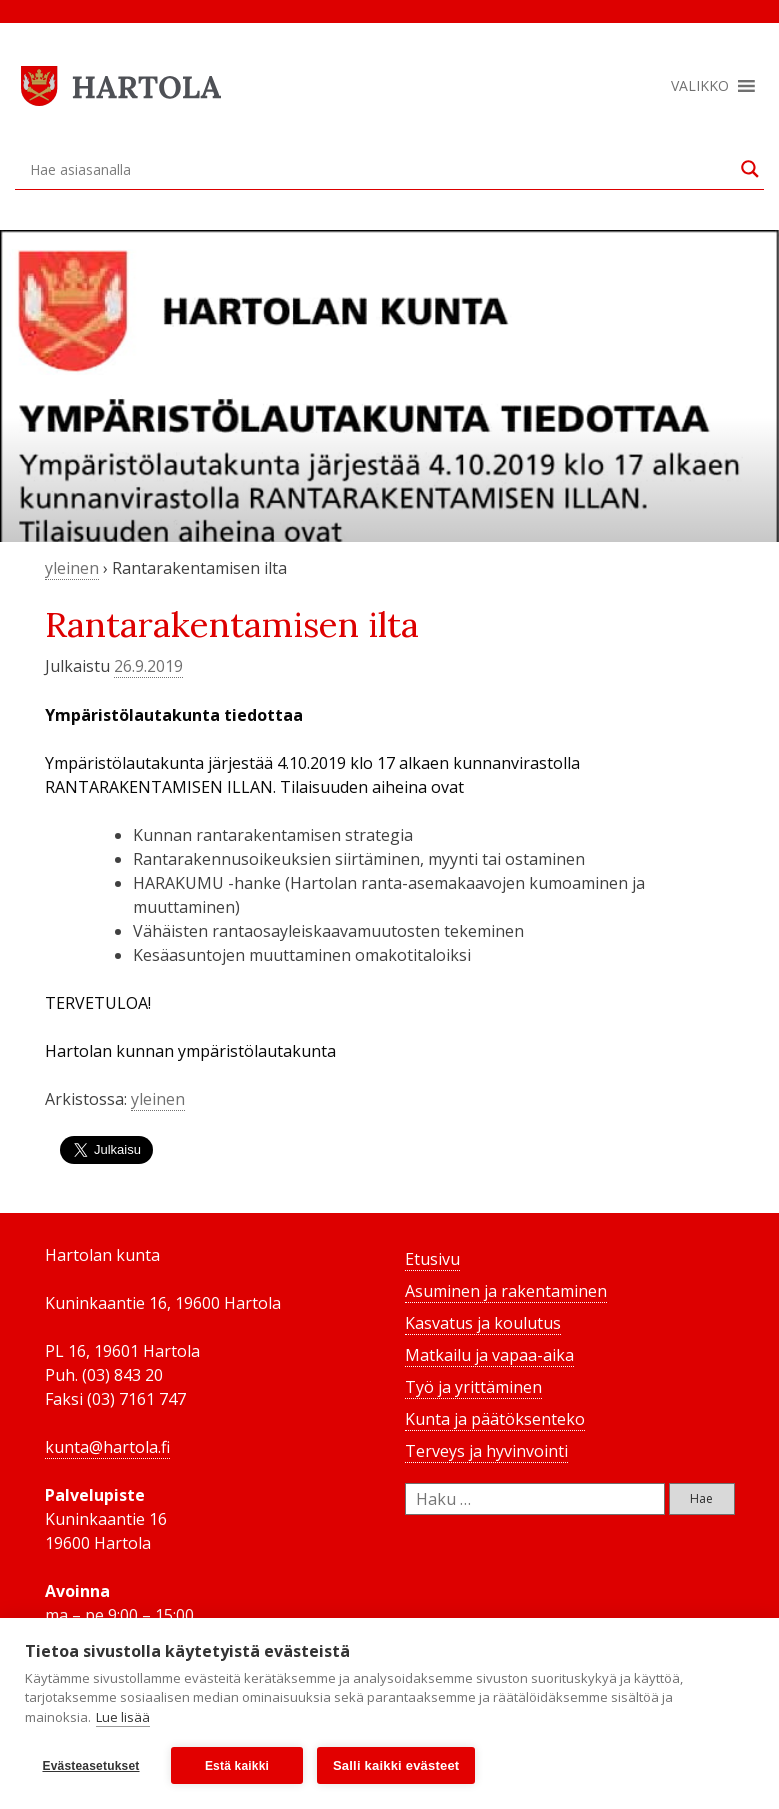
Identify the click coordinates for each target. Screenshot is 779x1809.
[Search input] (380, 169)
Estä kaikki (237, 1766)
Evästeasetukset (90, 1766)
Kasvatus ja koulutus (483, 1323)
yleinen (72, 568)
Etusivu (432, 1259)
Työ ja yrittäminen (473, 1387)
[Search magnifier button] (750, 169)
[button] (700, 86)
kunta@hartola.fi (107, 1447)
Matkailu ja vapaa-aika (489, 1355)
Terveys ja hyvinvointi (486, 1451)
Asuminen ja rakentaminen (506, 1291)
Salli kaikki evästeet (396, 1765)
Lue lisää (123, 1717)
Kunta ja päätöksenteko (495, 1419)
